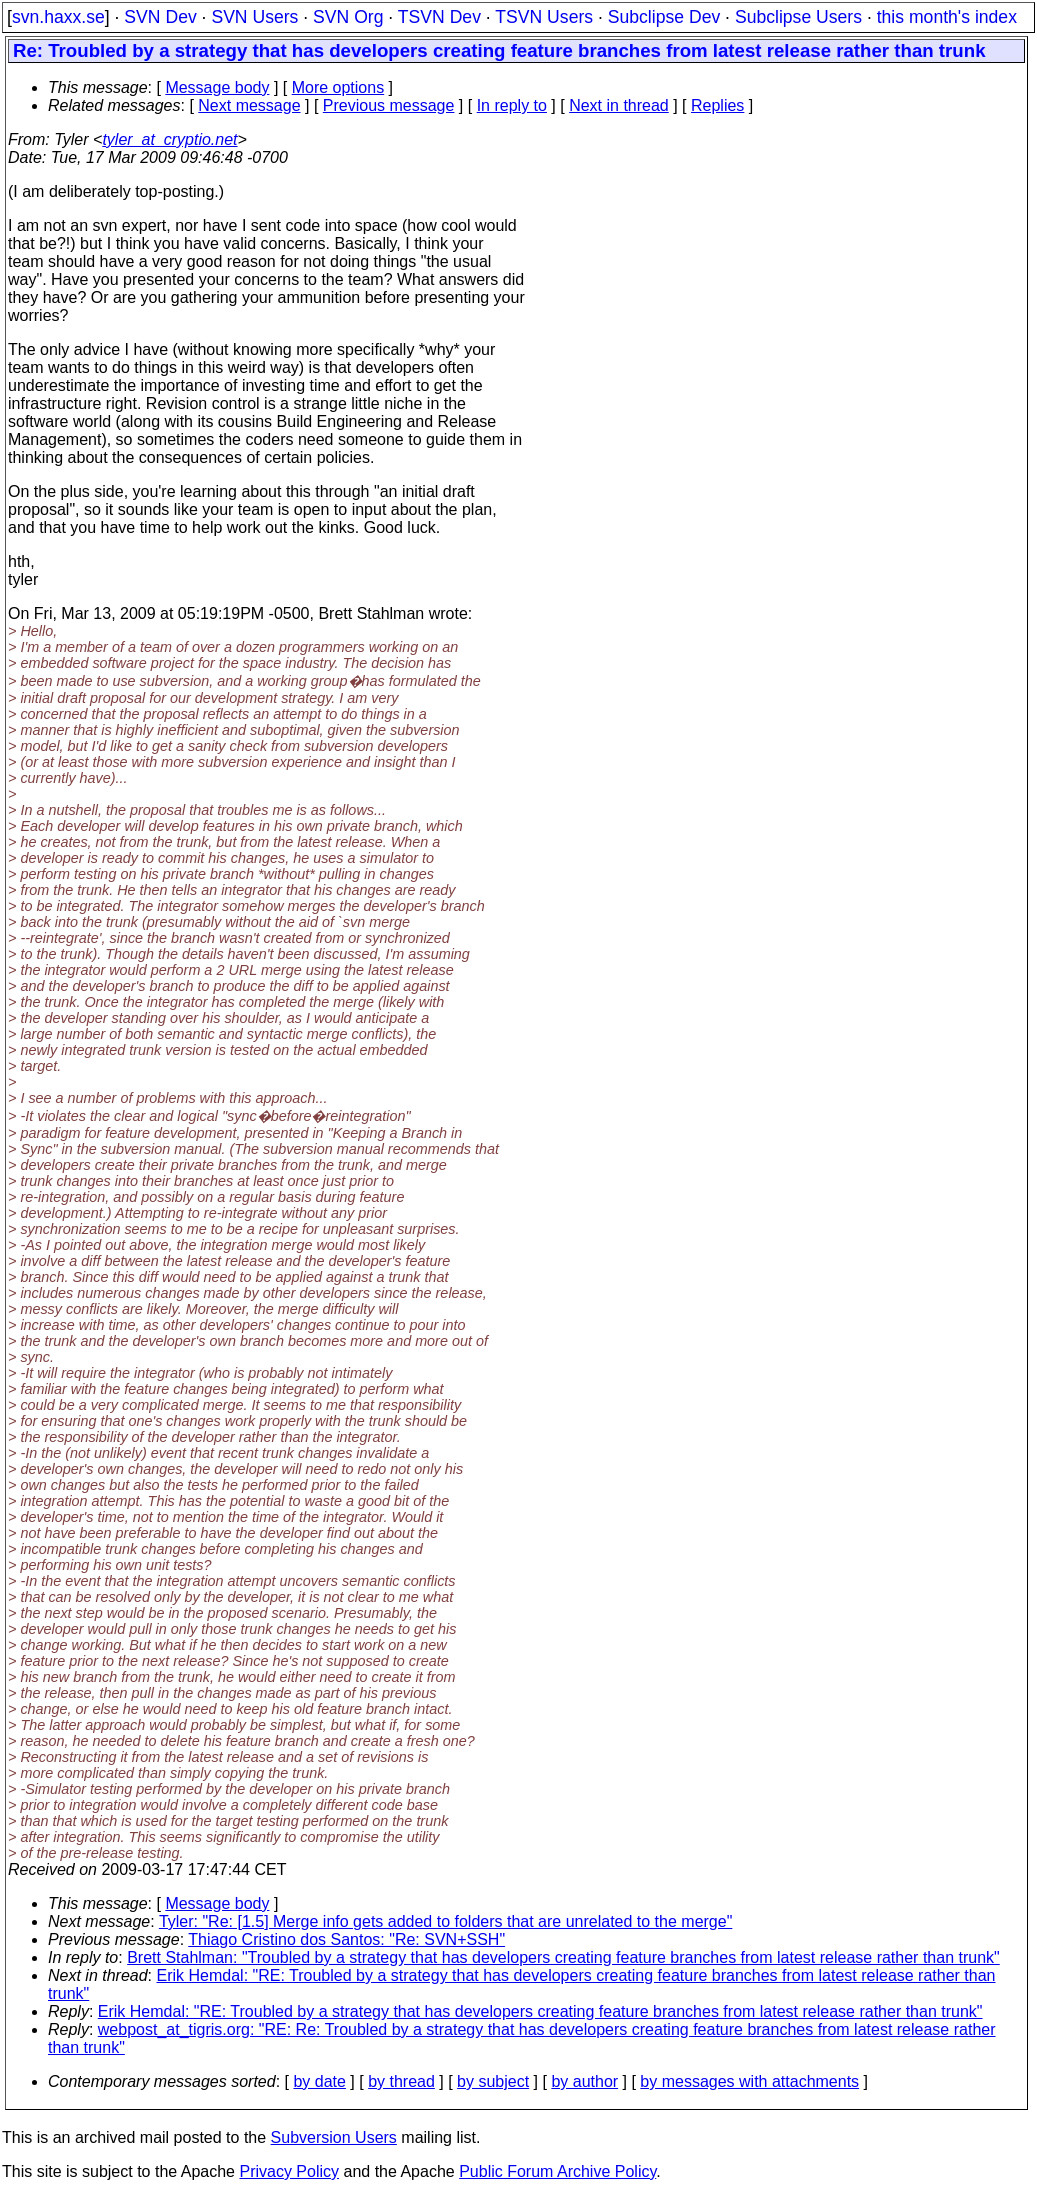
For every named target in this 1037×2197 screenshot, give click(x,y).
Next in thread (619, 105)
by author (584, 2081)
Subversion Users (334, 2137)
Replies (717, 105)
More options (338, 87)
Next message (249, 105)
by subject (493, 2081)
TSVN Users (544, 17)
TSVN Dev (439, 17)
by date (319, 2081)
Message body (217, 87)
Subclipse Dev (664, 17)
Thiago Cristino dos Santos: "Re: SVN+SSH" (346, 1939)
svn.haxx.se (58, 17)
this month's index (947, 17)
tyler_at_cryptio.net (169, 139)
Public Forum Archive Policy (557, 2171)
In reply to (512, 105)
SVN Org (348, 17)
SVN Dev (160, 17)
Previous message (389, 105)
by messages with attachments (749, 2081)
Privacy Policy (289, 2171)
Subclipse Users (798, 17)
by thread (401, 2081)
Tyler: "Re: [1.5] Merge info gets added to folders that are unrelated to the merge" (445, 1921)
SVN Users (254, 17)
